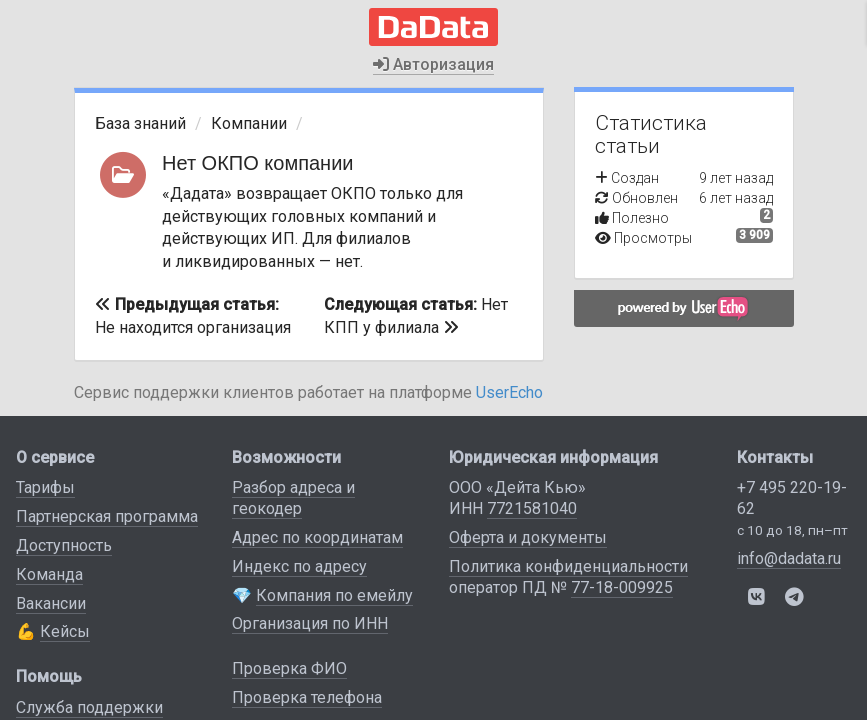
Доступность (64, 545)
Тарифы (45, 487)
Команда (49, 574)
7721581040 (532, 508)
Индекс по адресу (299, 566)
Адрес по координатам (317, 537)
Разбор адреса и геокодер (293, 498)
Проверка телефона (307, 697)
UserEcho (509, 392)
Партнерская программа (107, 516)
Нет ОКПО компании (258, 163)
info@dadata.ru (789, 558)
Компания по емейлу (334, 595)
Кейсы (65, 631)
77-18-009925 (622, 587)
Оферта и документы (528, 537)
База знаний (140, 123)
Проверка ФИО (289, 668)
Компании (249, 123)
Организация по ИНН (310, 623)
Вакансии (51, 603)
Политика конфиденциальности (568, 566)
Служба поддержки (89, 707)
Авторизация (433, 64)
